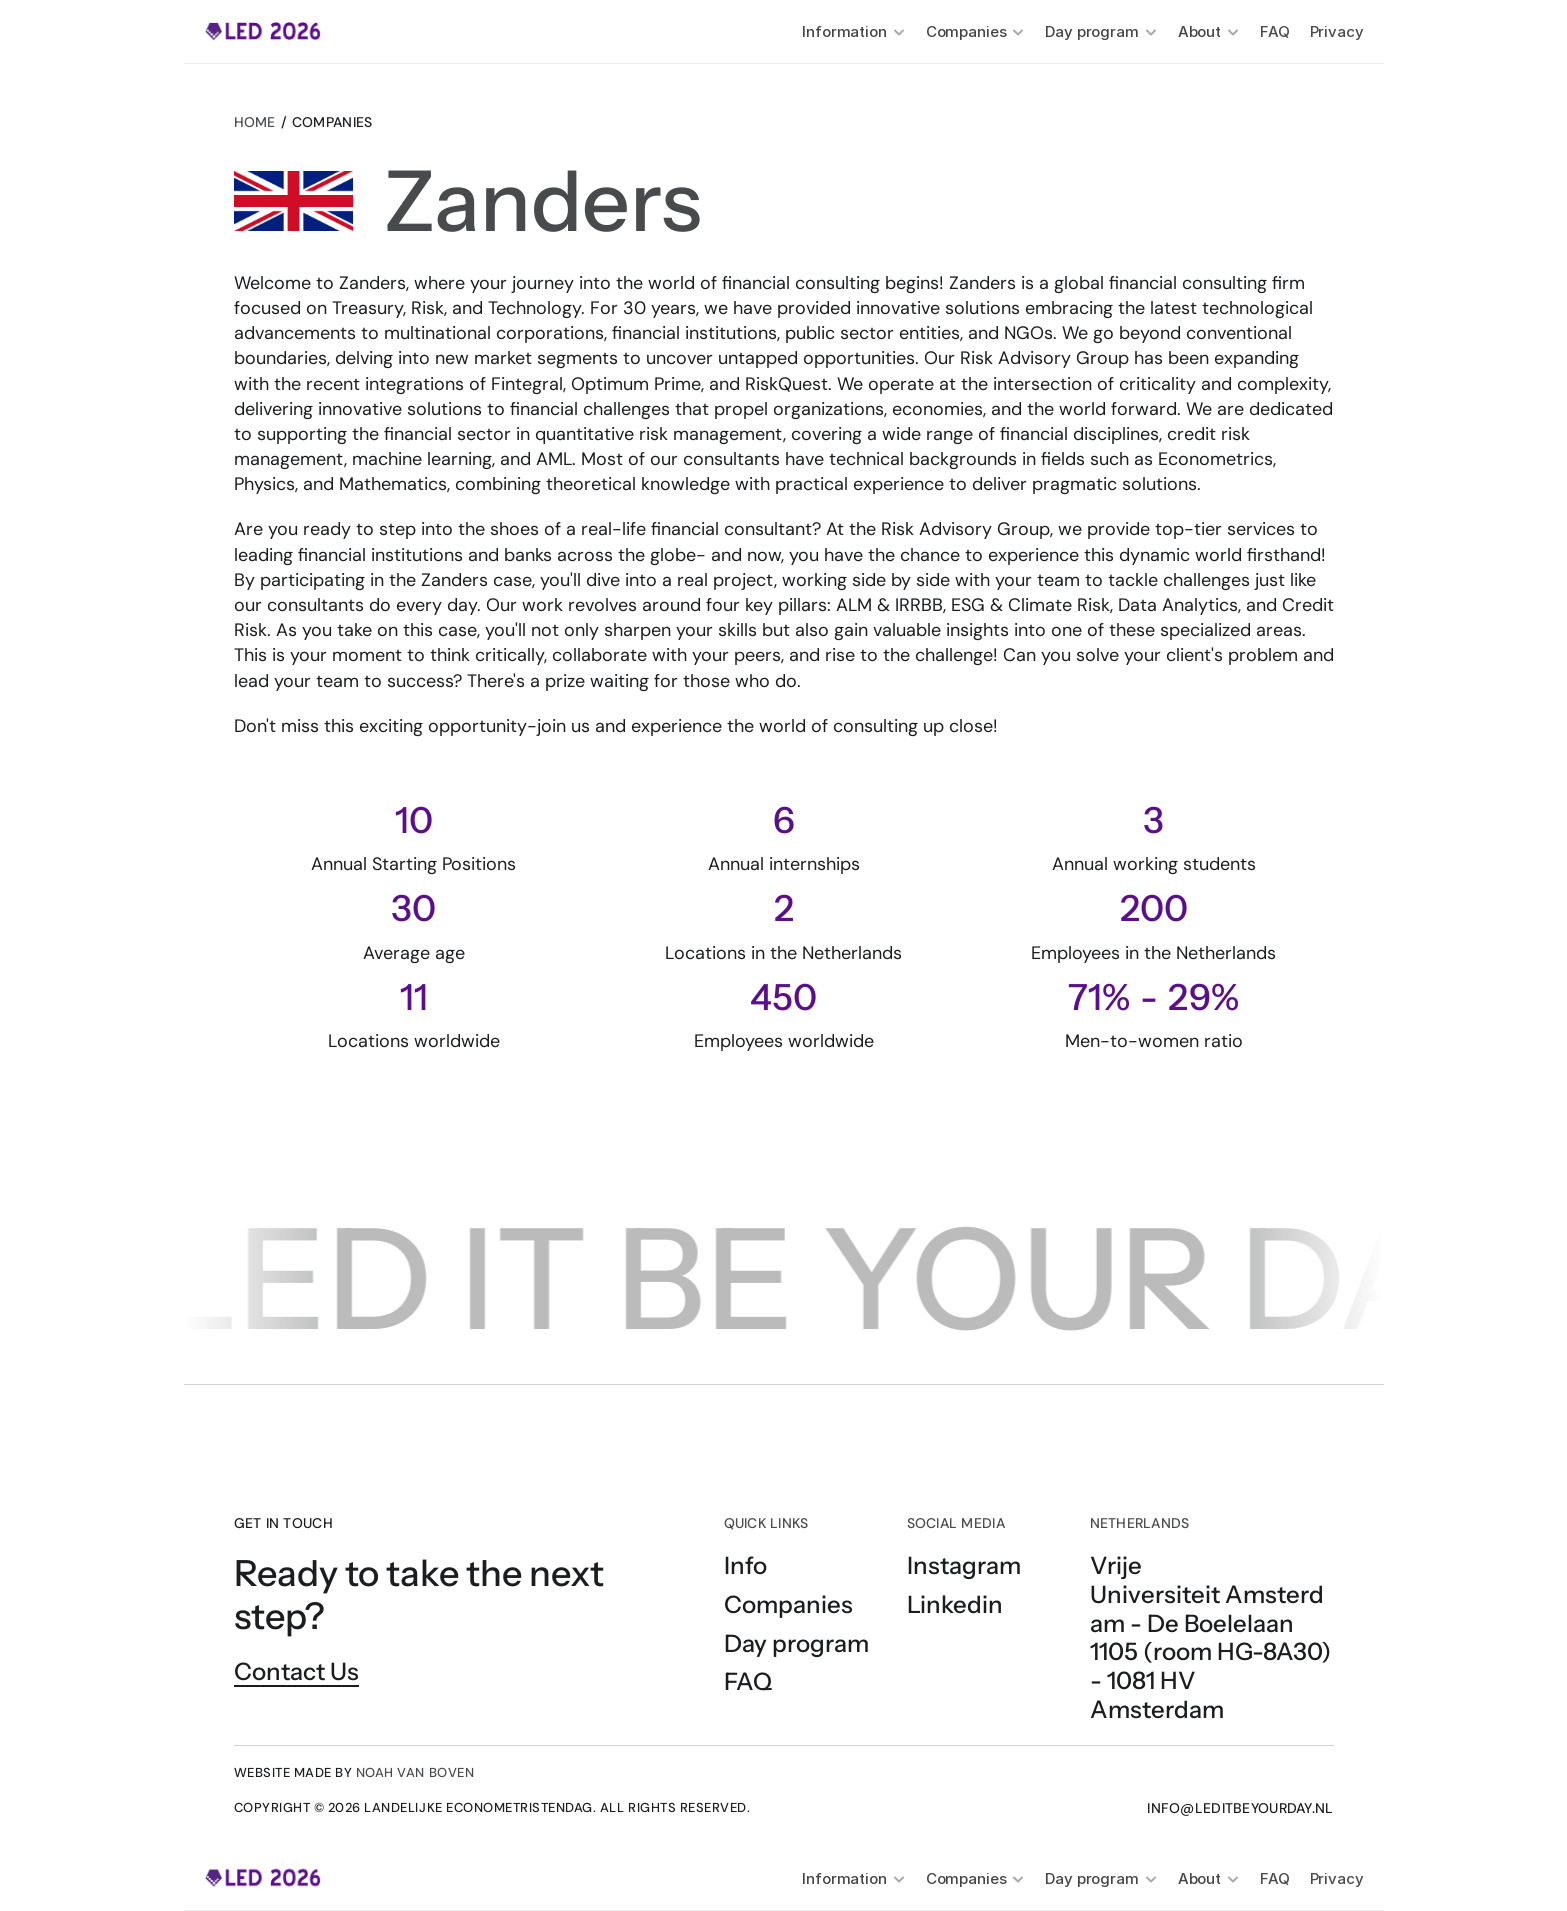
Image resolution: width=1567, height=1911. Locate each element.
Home (255, 122)
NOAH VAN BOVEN (415, 1772)
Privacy (1337, 31)
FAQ (1275, 31)
